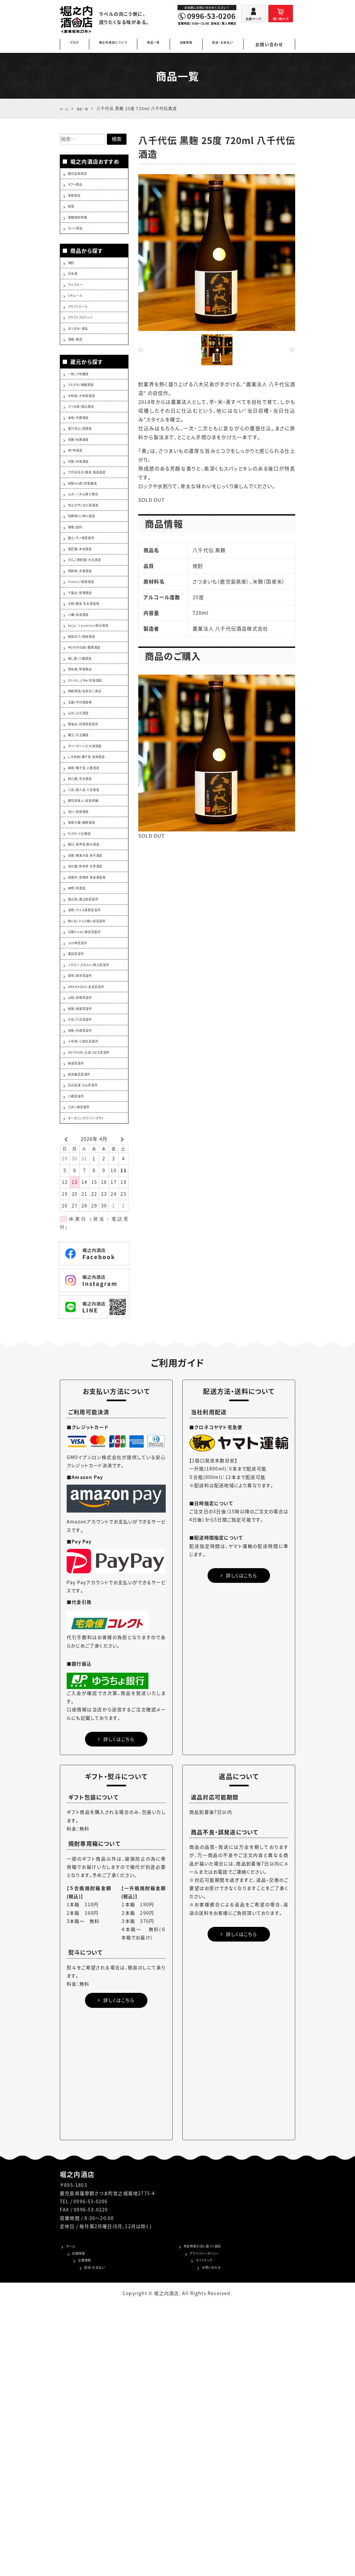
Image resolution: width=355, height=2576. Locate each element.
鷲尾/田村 (79, 607)
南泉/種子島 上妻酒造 (92, 919)
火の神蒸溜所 (82, 1139)
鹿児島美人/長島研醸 (91, 960)
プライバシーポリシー (206, 2521)
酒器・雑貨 (79, 377)
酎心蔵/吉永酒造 (86, 933)
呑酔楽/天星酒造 (86, 663)
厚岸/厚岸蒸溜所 (86, 1189)
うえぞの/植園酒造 (88, 428)
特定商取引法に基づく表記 (213, 2511)
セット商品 (79, 243)
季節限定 (78, 202)
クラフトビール (83, 336)
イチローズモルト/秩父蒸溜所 (98, 1171)
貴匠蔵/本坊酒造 (86, 635)
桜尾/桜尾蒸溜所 (86, 1230)
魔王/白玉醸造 (84, 878)
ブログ (73, 44)
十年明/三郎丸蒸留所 (91, 1272)
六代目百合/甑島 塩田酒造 (97, 538)
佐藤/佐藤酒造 (84, 497)
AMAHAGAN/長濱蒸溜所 (95, 1203)
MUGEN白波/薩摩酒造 (93, 767)
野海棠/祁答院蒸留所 (91, 864)
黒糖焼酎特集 (83, 230)
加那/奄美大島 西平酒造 (94, 1029)
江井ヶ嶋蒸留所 (85, 1363)
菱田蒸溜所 (80, 1153)
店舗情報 (192, 44)
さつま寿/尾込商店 (88, 456)
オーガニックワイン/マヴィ (96, 1376)
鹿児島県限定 (83, 175)
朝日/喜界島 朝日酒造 (92, 1015)
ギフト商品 (79, 188)
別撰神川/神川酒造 (89, 594)
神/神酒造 (79, 511)
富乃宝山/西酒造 (86, 483)
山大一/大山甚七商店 (91, 566)
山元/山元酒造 (84, 850)
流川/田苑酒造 (84, 974)
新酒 (73, 216)
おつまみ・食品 (83, 363)
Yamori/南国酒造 (87, 676)
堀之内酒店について (115, 44)
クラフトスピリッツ (87, 350)
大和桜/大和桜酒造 (89, 442)
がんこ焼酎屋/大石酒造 (93, 649)
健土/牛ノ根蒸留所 (88, 621)
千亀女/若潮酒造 (86, 690)
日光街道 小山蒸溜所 (91, 1335)
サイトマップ (197, 2530)
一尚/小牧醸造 (84, 415)
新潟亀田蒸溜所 (85, 1321)
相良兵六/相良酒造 (89, 753)
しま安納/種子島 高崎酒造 (96, 905)
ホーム (73, 2511)
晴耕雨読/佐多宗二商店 (94, 822)
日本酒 (75, 294)
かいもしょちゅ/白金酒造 (94, 809)
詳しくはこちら (116, 2002)
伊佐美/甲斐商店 (86, 795)
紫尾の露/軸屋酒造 (89, 988)
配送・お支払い (230, 44)
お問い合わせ (274, 44)
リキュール (79, 322)
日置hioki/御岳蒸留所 (93, 1126)
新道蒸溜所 (80, 1307)
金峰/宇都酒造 (84, 470)
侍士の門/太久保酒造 (91, 580)
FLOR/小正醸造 (85, 1002)
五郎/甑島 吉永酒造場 (92, 704)
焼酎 (73, 281)
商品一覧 (159, 44)
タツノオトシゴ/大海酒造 (94, 891)
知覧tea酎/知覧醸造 (90, 552)
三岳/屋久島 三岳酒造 (92, 946)
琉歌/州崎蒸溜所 (86, 1258)
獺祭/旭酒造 (81, 1071)
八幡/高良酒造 (84, 718)
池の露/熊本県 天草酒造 (94, 1043)
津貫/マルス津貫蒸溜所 (93, 1098)
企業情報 (76, 2530)
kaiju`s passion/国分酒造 (98, 736)
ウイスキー (79, 308)
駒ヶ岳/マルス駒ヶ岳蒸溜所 (97, 1112)
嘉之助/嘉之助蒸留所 (91, 1084)
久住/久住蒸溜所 (86, 1244)
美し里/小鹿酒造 (86, 781)
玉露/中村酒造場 (86, 836)
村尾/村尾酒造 (84, 525)
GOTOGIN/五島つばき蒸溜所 (98, 1290)
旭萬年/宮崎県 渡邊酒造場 (97, 1057)
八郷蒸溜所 (80, 1349)
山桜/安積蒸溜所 (86, 1217)
